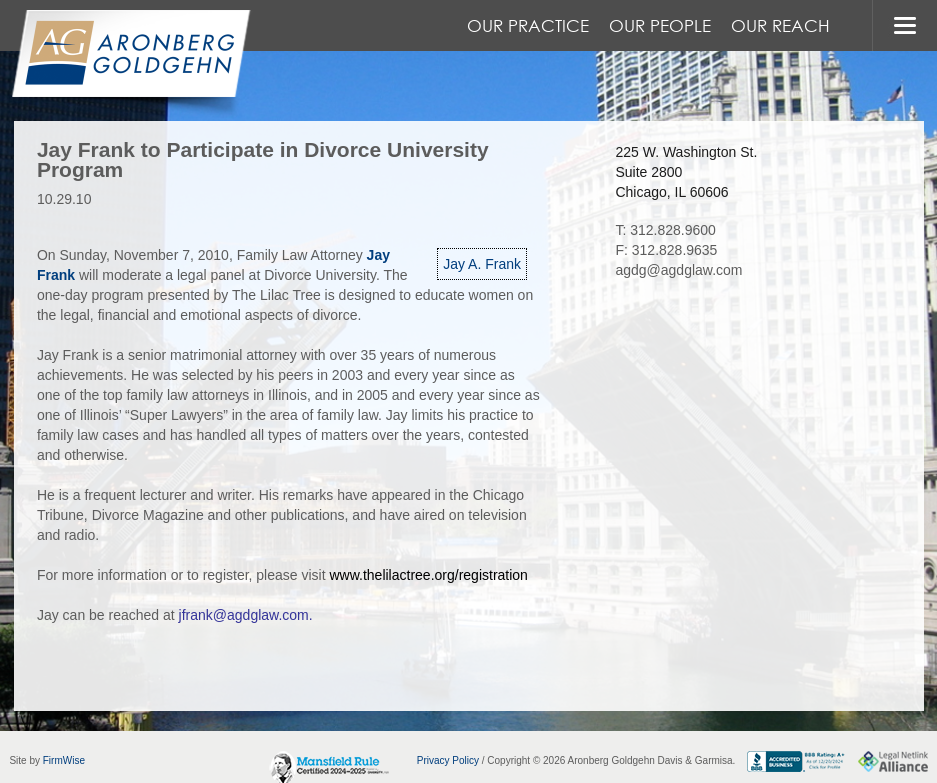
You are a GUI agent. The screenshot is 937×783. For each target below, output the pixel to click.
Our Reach (780, 25)
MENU (904, 25)
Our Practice (528, 25)
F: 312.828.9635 (666, 250)
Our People (660, 25)
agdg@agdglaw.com (678, 270)
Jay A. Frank (482, 264)
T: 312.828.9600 (665, 230)
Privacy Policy (448, 760)
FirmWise (64, 760)
